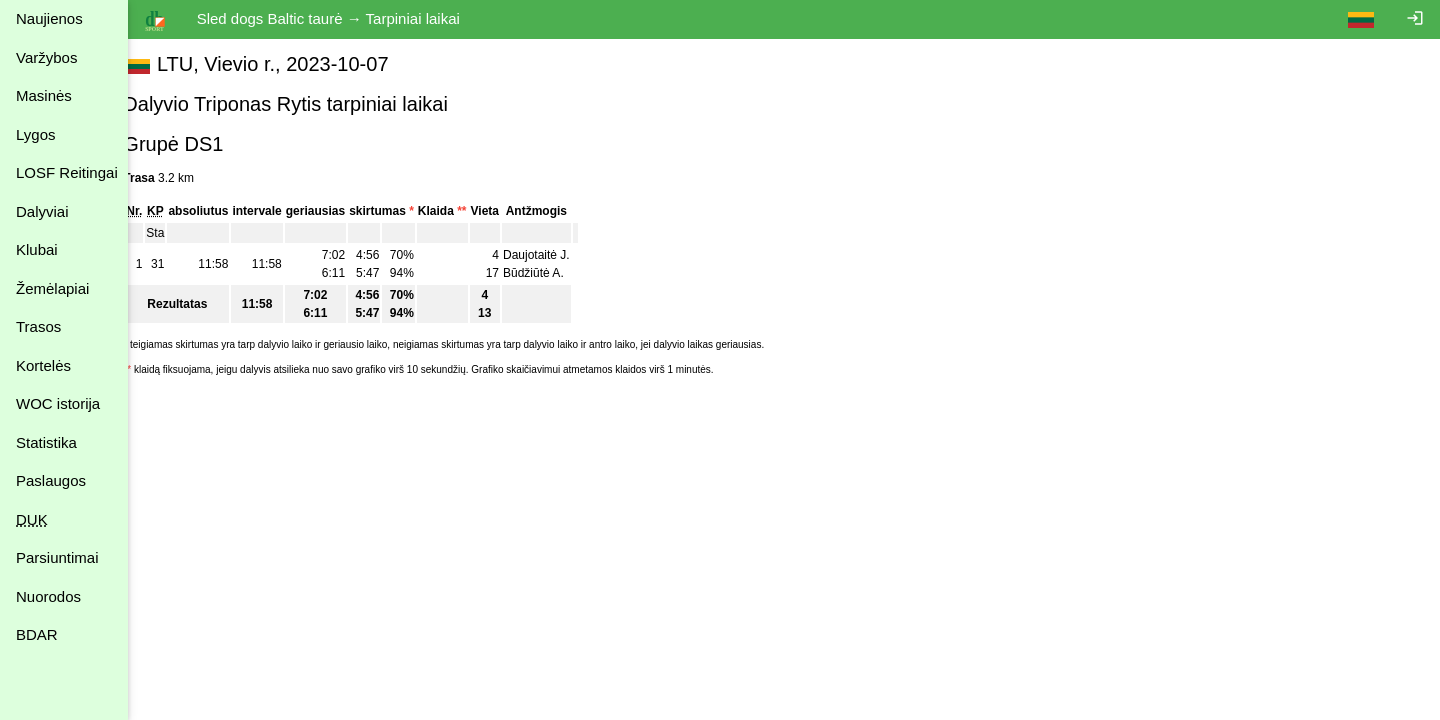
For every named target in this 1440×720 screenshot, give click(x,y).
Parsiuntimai (57, 557)
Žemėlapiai (52, 288)
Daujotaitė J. (557, 255)
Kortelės (43, 365)
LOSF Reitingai (67, 172)
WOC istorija (58, 403)
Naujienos (49, 18)
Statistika (46, 442)
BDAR (37, 634)
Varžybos (46, 57)
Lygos (35, 134)
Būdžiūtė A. (554, 273)
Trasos (38, 326)
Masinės (44, 95)
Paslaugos (51, 480)
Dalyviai (42, 211)
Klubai (37, 249)
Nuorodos (48, 596)
